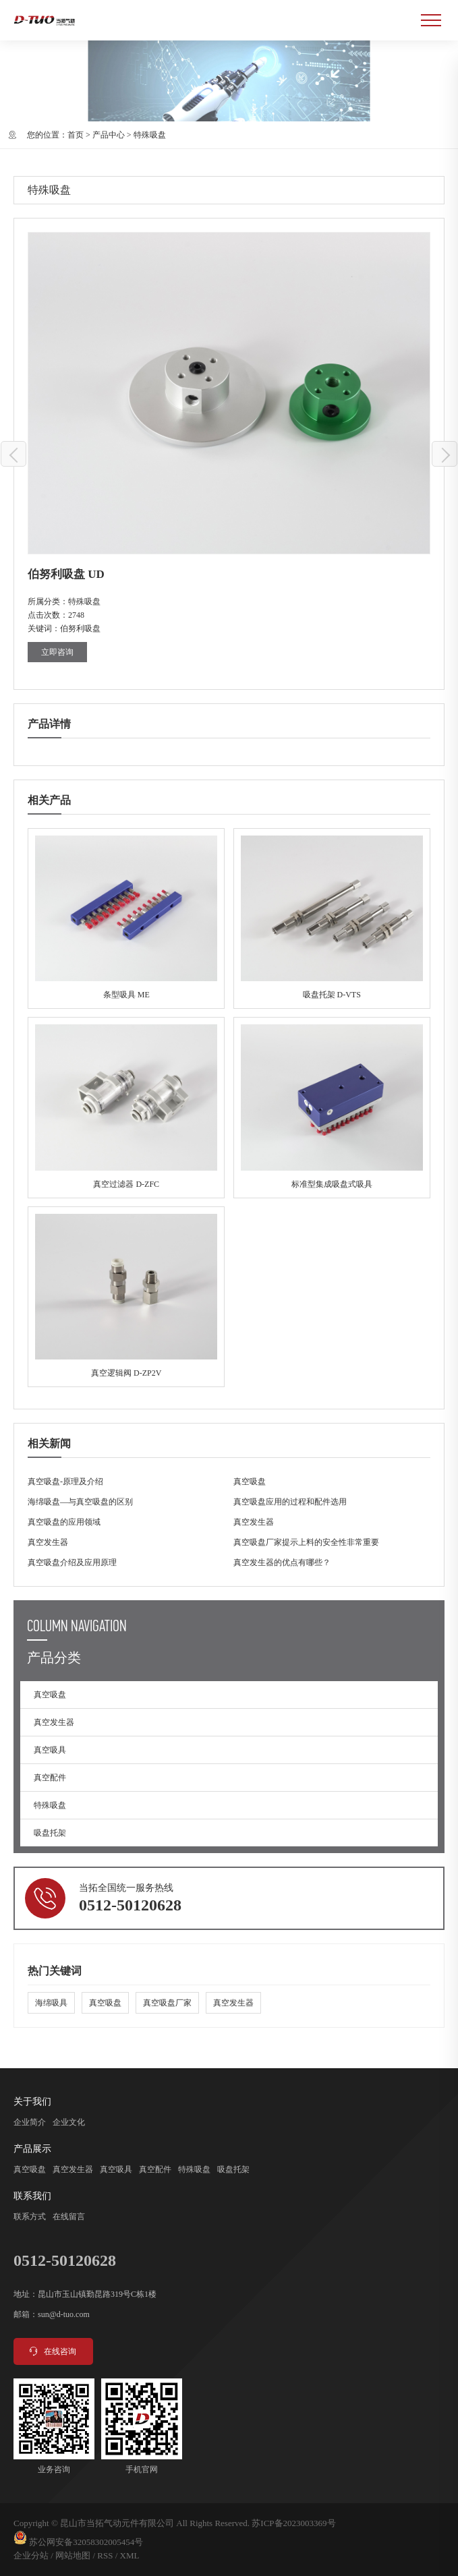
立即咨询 (57, 652)
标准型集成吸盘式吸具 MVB (331, 1107)
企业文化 (69, 2122)
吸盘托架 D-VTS (331, 918)
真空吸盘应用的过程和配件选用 (290, 1501)
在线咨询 (51, 2351)
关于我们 (32, 2102)
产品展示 (32, 2149)
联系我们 (32, 2196)
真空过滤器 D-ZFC (126, 1107)
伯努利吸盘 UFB (445, 454)
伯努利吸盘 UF (14, 454)
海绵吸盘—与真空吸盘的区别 (80, 1501)
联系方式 (29, 2216)
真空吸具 (50, 1750)
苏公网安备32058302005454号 (86, 2542)
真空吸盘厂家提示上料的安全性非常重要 (306, 1542)
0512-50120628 (130, 1905)
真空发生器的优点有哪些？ (282, 1562)
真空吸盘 (249, 1481)
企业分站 (31, 2555)
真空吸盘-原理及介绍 (65, 1481)
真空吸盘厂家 (167, 2003)
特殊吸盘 (150, 135)
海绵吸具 (51, 2003)
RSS (105, 2555)
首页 (75, 135)
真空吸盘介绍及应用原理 (72, 1562)
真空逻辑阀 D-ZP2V (126, 1296)
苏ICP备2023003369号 (293, 2523)
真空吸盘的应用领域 (64, 1522)
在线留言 (69, 2216)
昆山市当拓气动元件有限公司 (117, 2523)
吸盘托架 (50, 1833)
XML (130, 2555)
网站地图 (72, 2555)
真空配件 (50, 1777)
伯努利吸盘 (80, 628)
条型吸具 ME (126, 918)
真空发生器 (253, 1522)
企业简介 (29, 2122)
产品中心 (108, 135)
